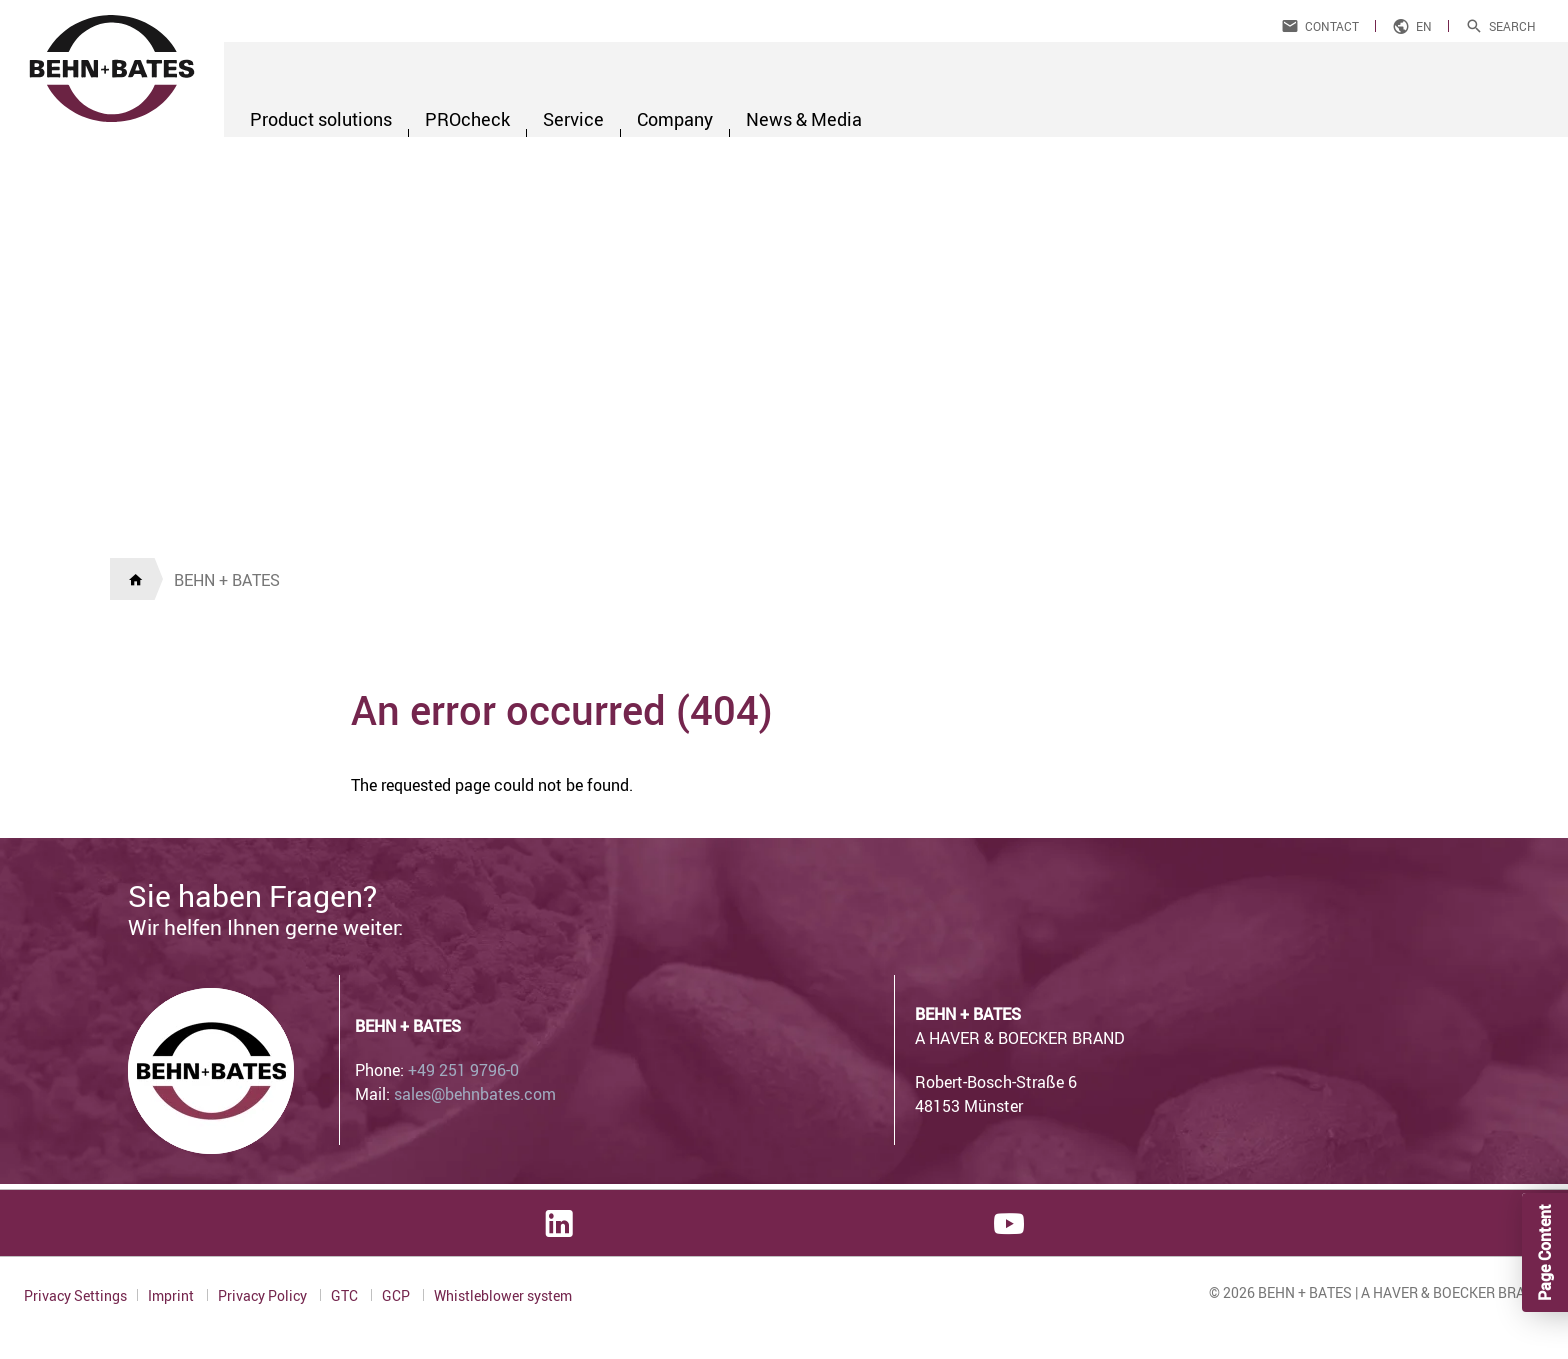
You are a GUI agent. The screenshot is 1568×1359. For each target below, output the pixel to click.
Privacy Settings (75, 1295)
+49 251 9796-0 (463, 1070)
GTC (346, 1295)
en (1424, 26)
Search (1512, 26)
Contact (1332, 26)
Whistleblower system (503, 1296)
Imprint (172, 1295)
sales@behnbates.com (475, 1094)
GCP (397, 1295)
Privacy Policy (264, 1295)
